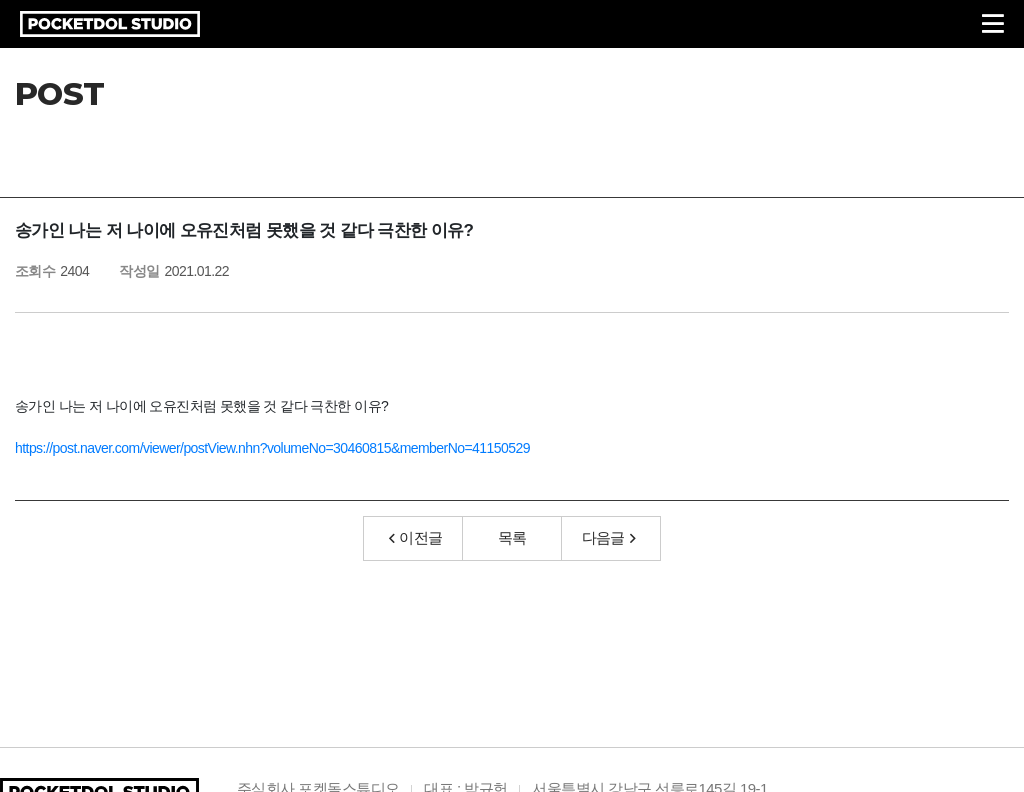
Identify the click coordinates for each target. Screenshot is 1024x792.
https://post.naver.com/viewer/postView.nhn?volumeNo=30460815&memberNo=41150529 (272, 448)
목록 (512, 537)
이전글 (416, 537)
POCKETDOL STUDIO (110, 24)
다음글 (609, 537)
